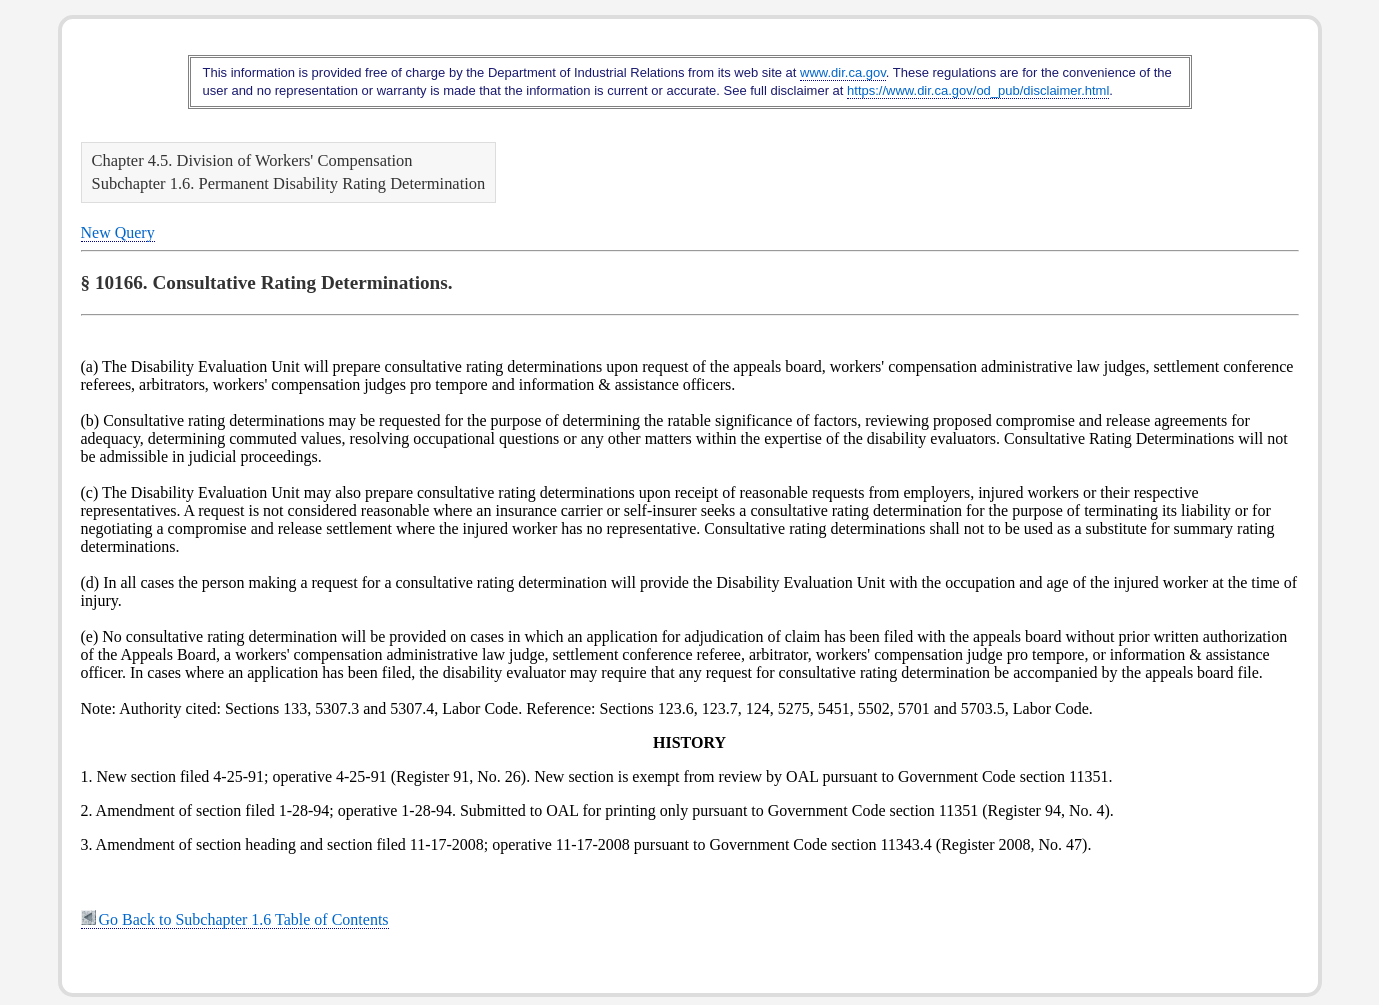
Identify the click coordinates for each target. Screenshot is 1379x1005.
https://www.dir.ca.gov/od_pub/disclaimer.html (978, 90)
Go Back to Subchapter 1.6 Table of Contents (235, 919)
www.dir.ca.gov (843, 72)
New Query (118, 232)
